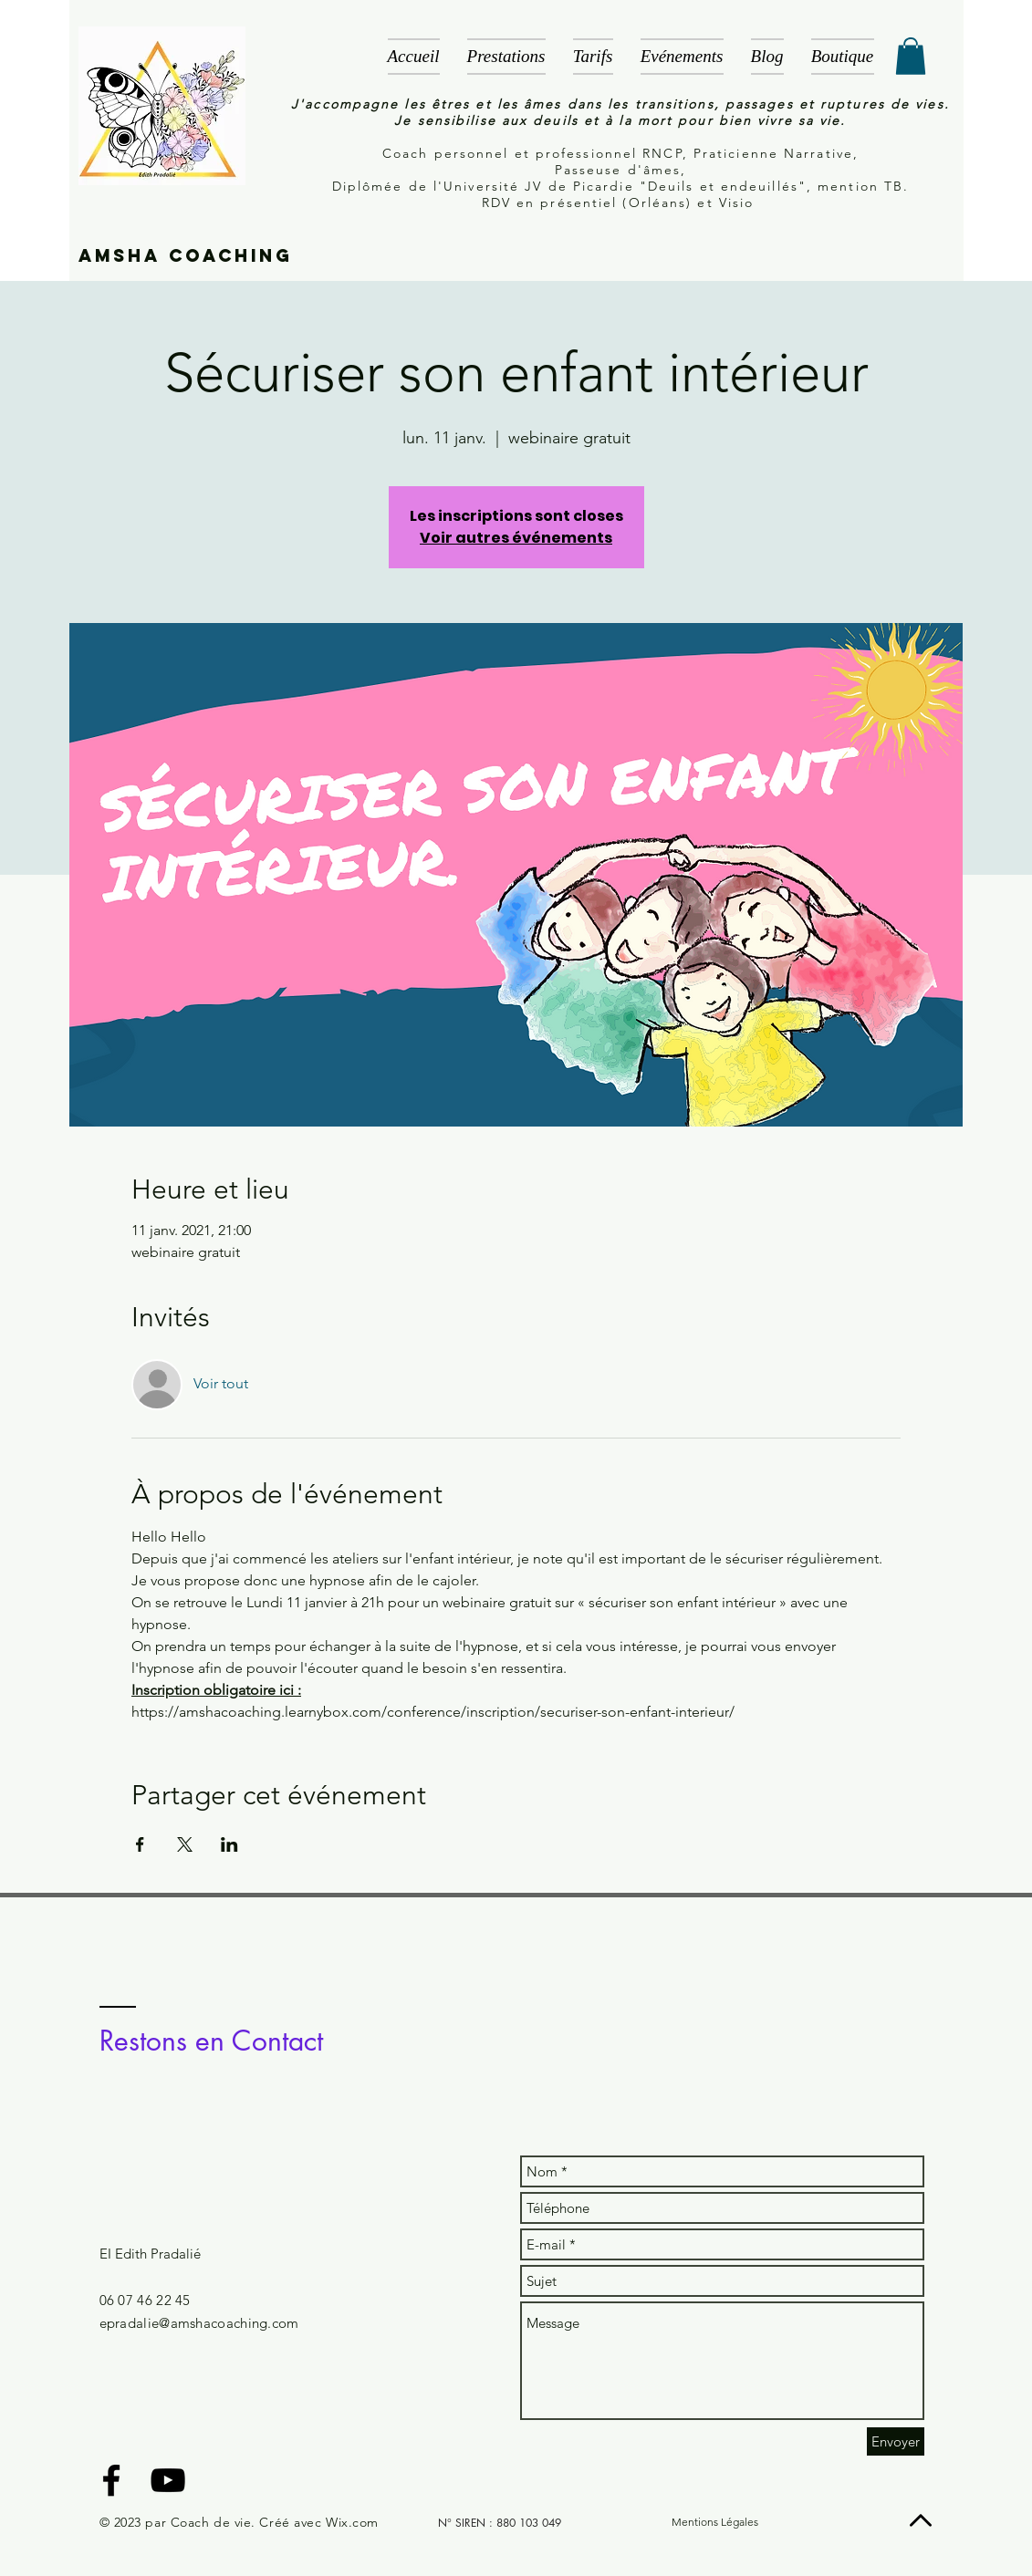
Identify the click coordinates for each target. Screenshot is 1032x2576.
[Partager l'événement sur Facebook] (140, 1844)
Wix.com (352, 2522)
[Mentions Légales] (715, 2523)
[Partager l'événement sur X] (184, 1844)
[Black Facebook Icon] (111, 2480)
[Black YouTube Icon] (168, 2480)
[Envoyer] (895, 2441)
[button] (910, 56)
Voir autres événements (516, 537)
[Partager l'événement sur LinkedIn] (229, 1844)
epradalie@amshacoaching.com (199, 2323)
